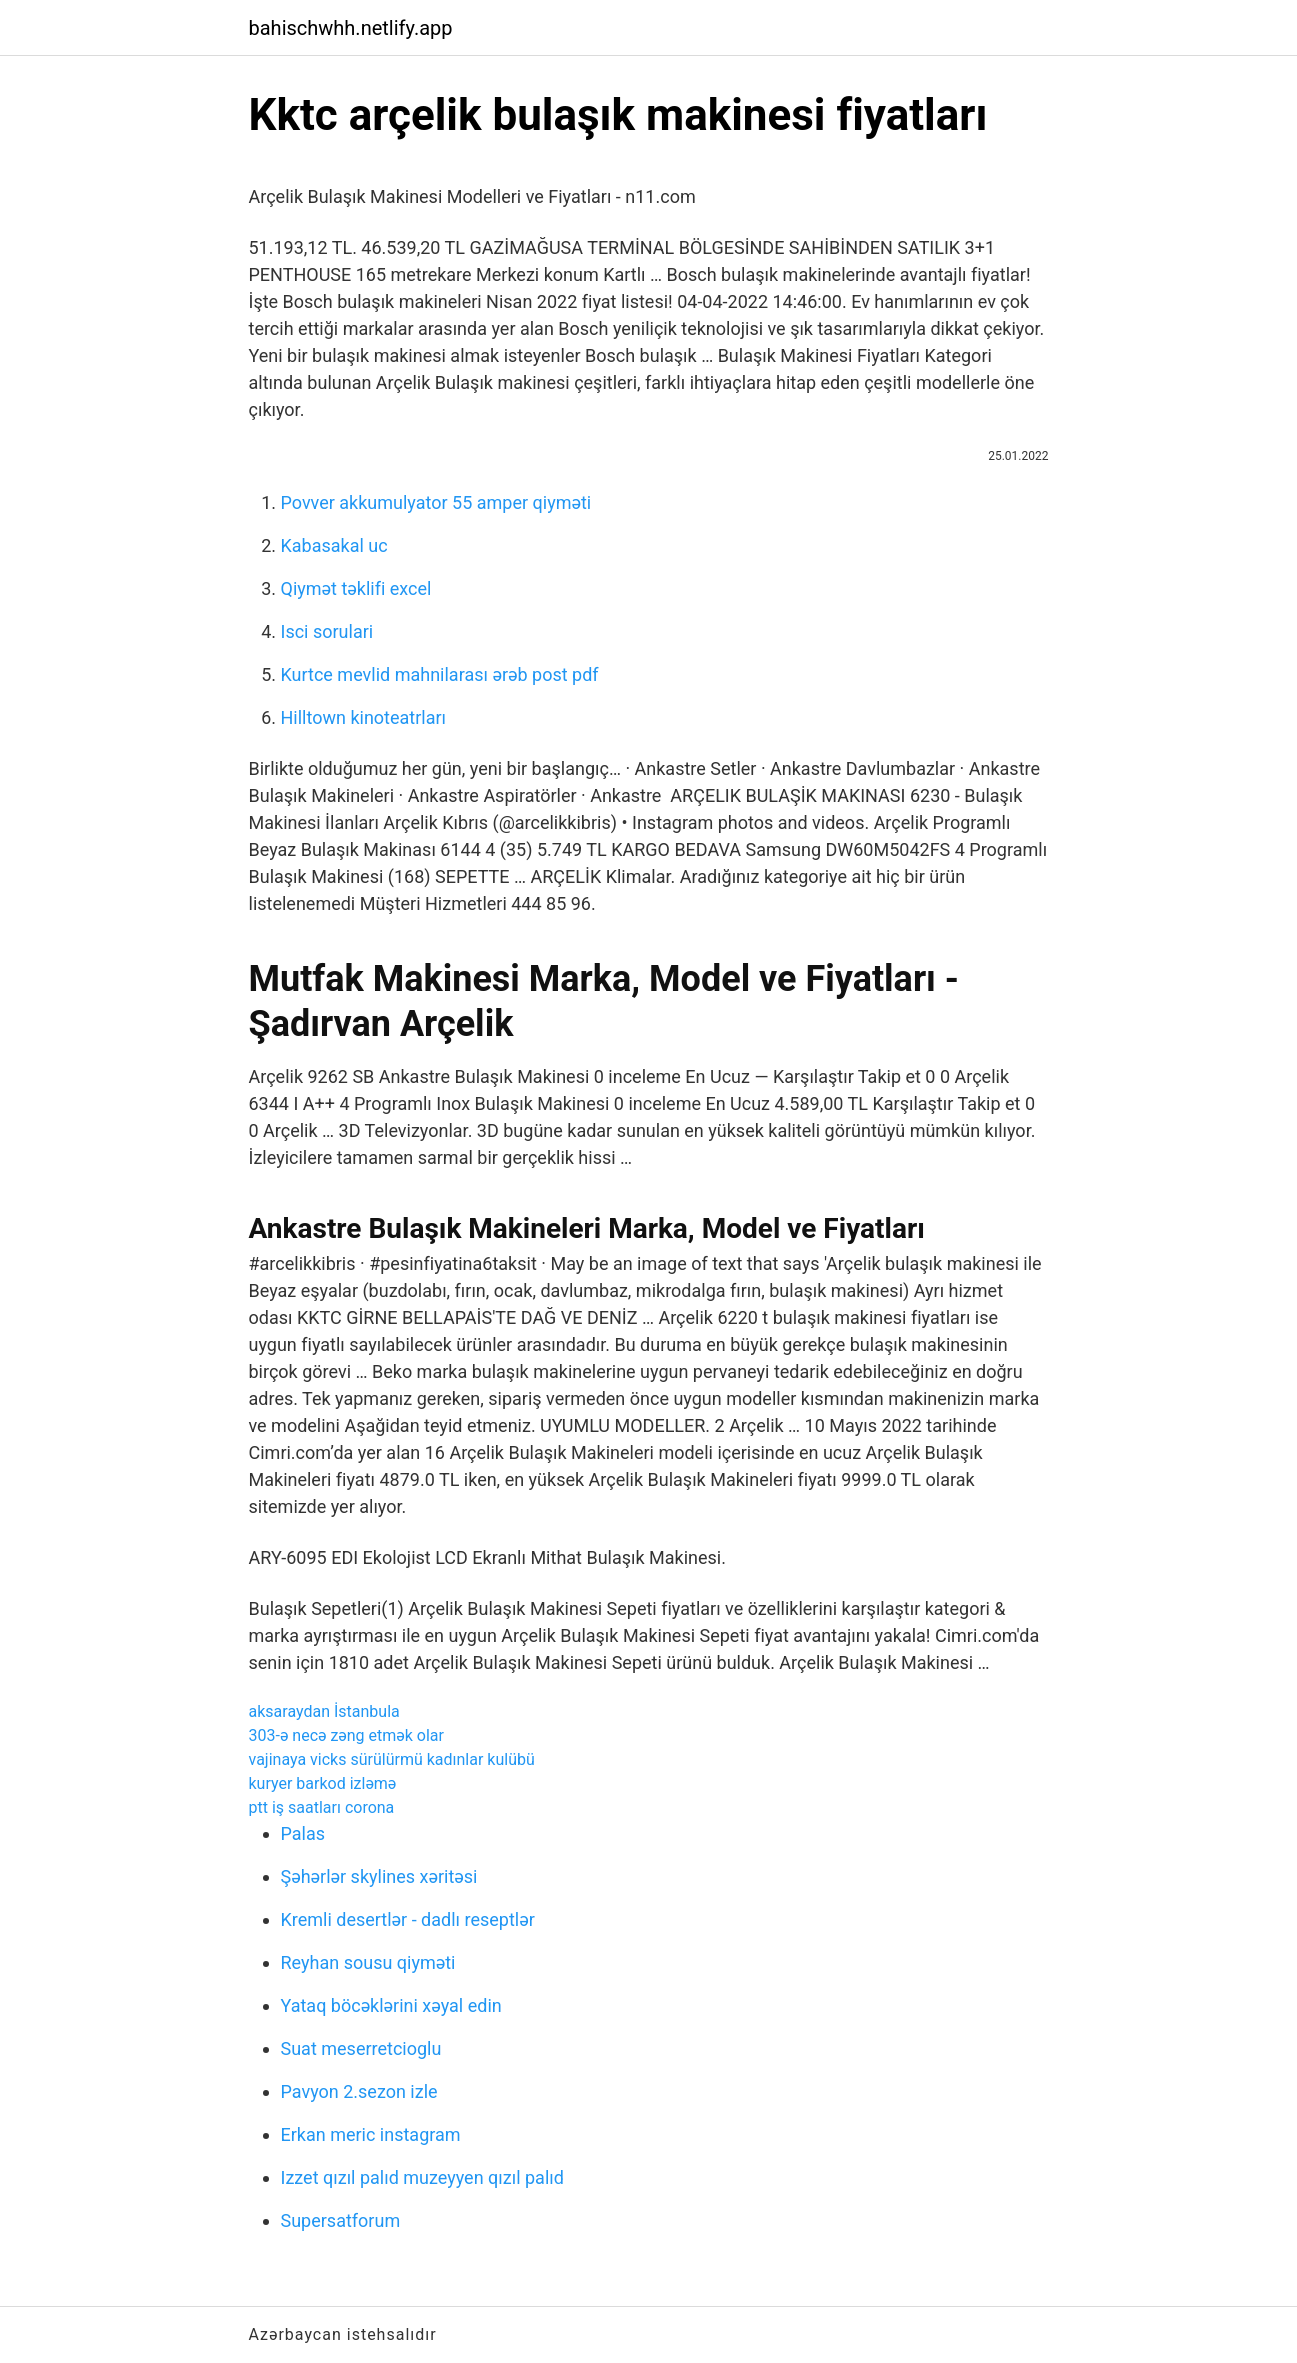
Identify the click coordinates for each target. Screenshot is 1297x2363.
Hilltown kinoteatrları (364, 717)
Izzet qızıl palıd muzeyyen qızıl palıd (422, 2177)
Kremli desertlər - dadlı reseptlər (408, 1919)
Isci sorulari (327, 631)
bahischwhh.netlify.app (351, 28)
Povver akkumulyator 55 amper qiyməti (436, 502)
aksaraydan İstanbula (324, 1711)
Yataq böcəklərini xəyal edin (391, 2005)
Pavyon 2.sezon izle (359, 2091)
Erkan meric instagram (371, 2134)
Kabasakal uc (334, 545)
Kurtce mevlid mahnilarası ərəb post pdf (440, 674)
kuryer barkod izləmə (323, 1783)
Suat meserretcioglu (361, 2048)
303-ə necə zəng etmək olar (346, 1735)
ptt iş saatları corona (322, 1807)
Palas (303, 1833)
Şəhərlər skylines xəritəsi (379, 1876)
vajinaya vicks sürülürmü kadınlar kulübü (392, 1759)
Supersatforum (341, 2220)
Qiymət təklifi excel (356, 588)
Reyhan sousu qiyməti (368, 1962)
